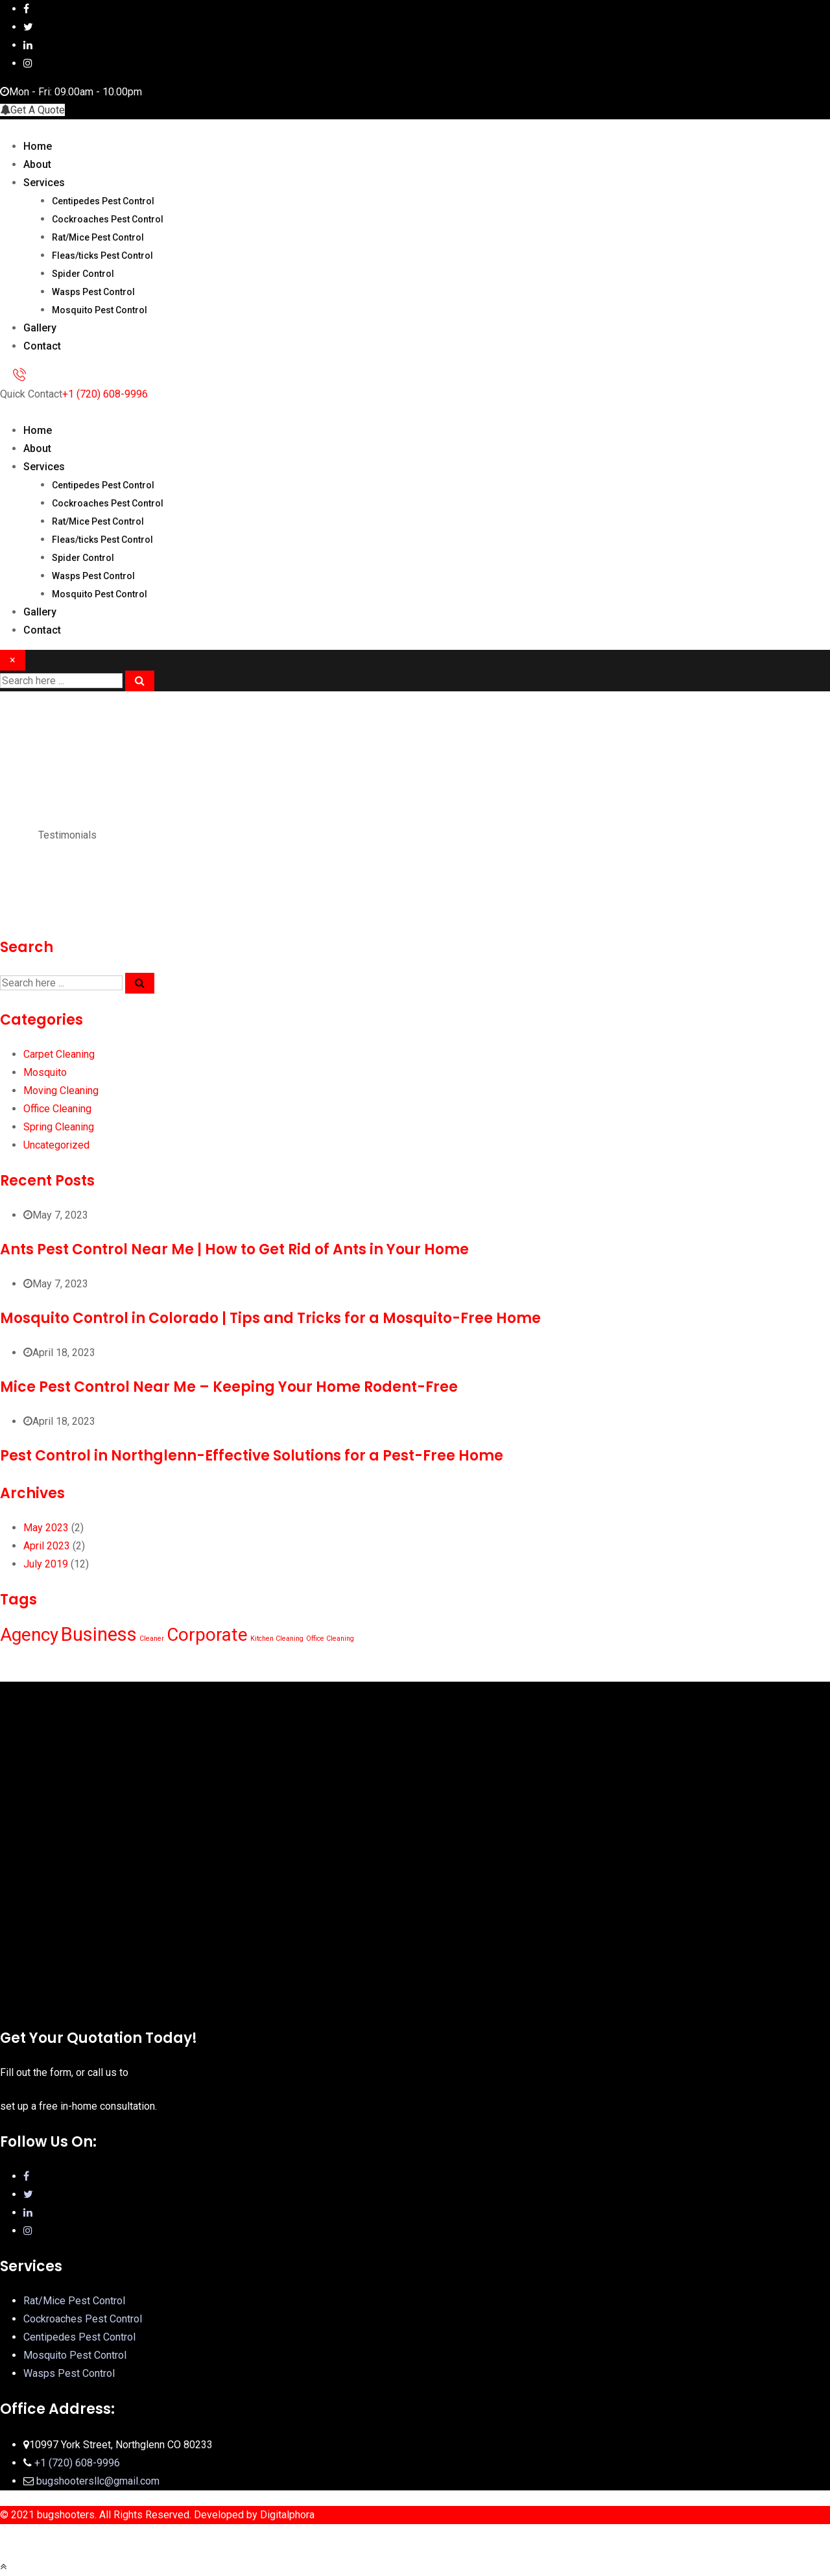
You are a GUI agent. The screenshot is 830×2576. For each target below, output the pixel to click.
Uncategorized (56, 1145)
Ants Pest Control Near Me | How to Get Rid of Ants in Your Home (234, 1249)
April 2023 (46, 1546)
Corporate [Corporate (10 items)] (207, 1634)
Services (44, 182)
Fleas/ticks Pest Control (102, 255)
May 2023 (46, 1527)
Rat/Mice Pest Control (98, 237)
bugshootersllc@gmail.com (98, 2481)
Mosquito (45, 1072)
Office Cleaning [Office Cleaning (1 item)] (330, 1638)
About (37, 164)
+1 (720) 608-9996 (105, 394)
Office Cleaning (57, 1109)
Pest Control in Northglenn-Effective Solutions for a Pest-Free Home (251, 1456)
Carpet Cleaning (59, 1054)
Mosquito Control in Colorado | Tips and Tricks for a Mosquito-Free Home (270, 1318)
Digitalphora (287, 2515)
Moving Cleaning (61, 1090)
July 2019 (45, 1564)
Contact (42, 346)
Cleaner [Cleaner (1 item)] (151, 1638)
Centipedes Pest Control (103, 201)
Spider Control (83, 273)
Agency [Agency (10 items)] (29, 1634)
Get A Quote (32, 110)
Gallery (39, 328)
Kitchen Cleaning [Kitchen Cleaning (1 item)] (276, 1638)
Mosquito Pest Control (99, 310)
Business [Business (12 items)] (99, 1634)
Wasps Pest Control (93, 292)
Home (37, 146)
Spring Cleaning (58, 1127)
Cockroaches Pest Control (107, 219)
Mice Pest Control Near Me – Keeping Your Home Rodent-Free (229, 1387)
